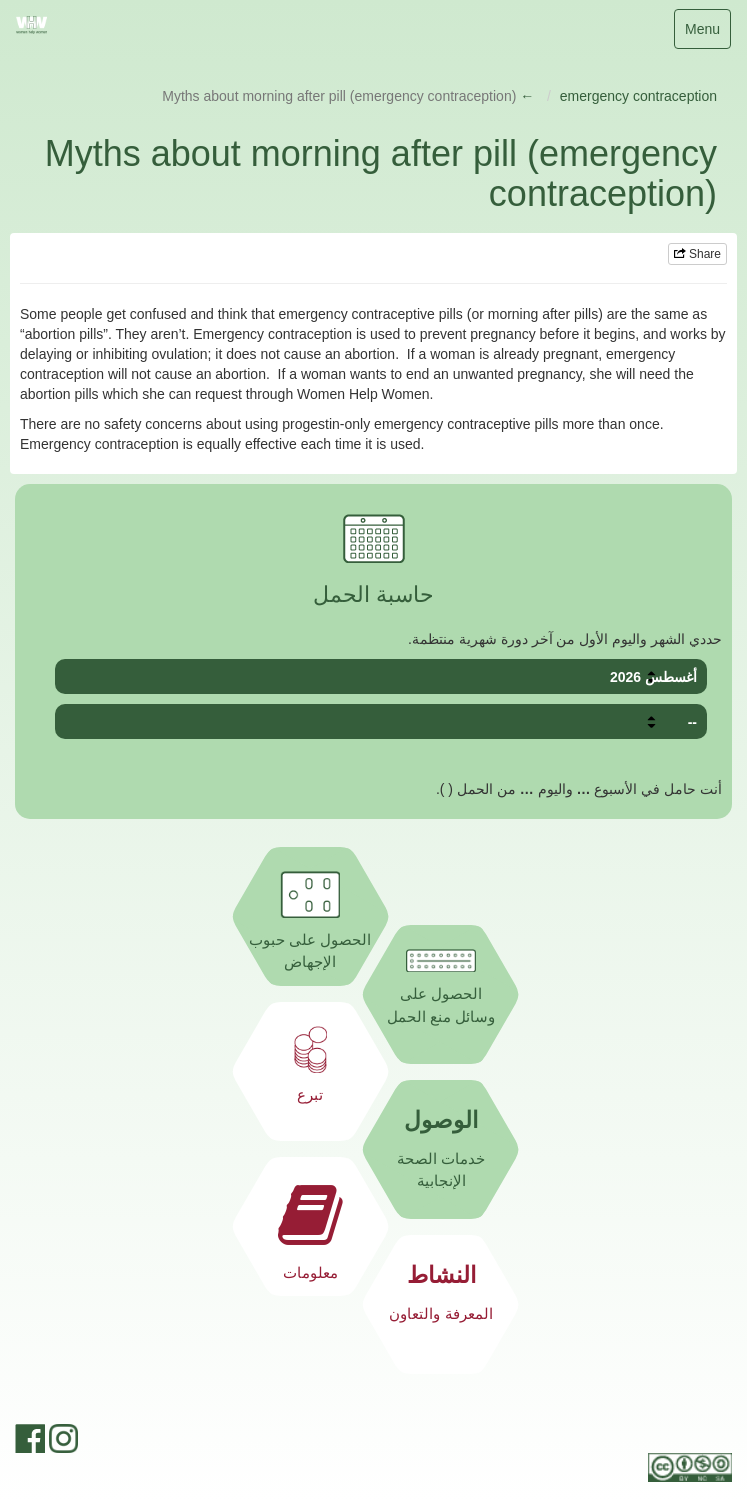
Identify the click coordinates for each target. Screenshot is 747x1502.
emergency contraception (638, 96)
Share (697, 254)
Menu (704, 33)
